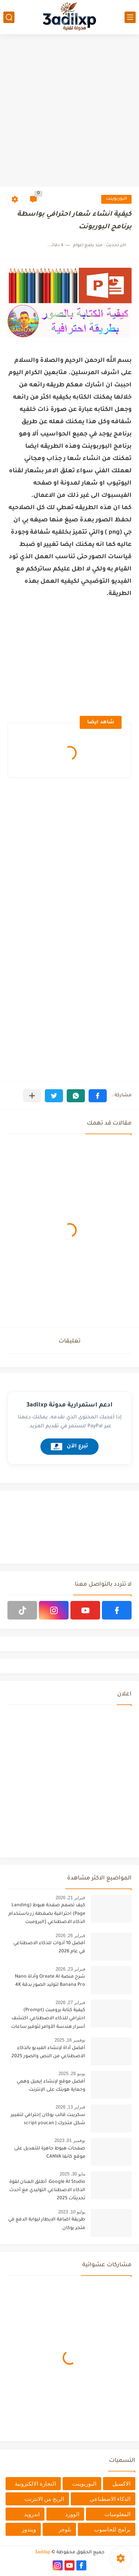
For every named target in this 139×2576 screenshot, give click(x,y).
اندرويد (32, 2514)
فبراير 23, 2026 (70, 1969)
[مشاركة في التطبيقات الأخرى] (32, 1095)
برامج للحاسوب (112, 2529)
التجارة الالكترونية (35, 2483)
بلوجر (65, 2529)
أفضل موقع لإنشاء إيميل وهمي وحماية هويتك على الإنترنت (51, 2086)
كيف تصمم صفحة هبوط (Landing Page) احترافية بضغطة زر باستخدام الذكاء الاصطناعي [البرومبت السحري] (47, 1915)
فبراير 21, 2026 (70, 1897)
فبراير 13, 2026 (70, 2107)
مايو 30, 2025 (72, 2174)
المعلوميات (117, 2514)
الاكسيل (121, 2483)
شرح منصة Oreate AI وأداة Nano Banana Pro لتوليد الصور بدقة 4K (50, 1981)
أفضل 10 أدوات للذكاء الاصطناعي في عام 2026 (49, 1947)
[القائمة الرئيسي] (130, 17)
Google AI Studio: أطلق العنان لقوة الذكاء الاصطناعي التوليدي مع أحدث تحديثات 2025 (47, 2191)
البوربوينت (116, 199)
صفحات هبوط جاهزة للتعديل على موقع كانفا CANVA (49, 2152)
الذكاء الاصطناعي (110, 2499)
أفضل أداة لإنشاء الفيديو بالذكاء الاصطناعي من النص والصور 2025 (48, 2052)
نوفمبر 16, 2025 (69, 2040)
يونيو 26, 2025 (72, 2073)
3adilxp (42, 2552)
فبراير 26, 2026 (70, 1935)
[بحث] (8, 17)
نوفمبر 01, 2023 (69, 2140)
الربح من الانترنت (44, 2499)
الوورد (72, 2514)
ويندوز (29, 2529)
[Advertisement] (69, 111)
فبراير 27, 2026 (70, 2002)
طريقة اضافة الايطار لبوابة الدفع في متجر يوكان (46, 2224)
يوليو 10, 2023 (71, 2212)
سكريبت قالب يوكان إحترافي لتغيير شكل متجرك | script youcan (48, 2119)
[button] (98, 1095)
